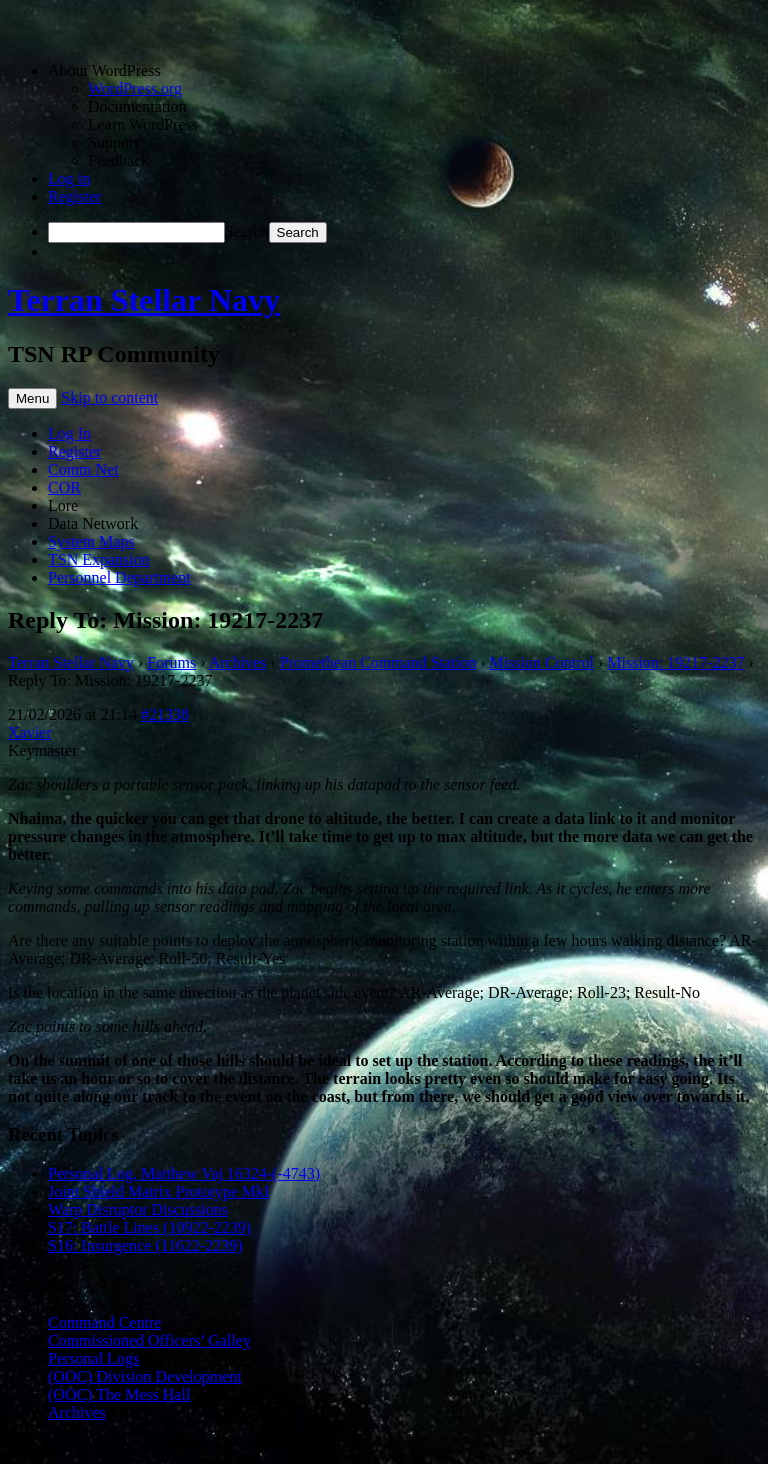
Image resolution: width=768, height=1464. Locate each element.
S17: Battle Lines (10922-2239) (149, 1227)
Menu (32, 398)
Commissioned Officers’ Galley (149, 1340)
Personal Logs (93, 1358)
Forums (171, 662)
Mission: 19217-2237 (675, 662)
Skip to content (109, 397)
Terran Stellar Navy (144, 300)
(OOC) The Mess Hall (119, 1394)
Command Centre (104, 1322)
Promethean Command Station (378, 662)
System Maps (91, 541)
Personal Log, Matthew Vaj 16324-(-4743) (184, 1173)
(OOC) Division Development (145, 1376)
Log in (69, 178)
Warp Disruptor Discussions (138, 1209)
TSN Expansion (99, 559)
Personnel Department (119, 577)
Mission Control (541, 662)
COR (64, 487)
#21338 (165, 714)
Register (74, 196)
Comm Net (83, 469)
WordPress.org (135, 88)
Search (247, 231)
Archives (238, 662)
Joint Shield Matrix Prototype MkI (158, 1191)
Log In (69, 433)
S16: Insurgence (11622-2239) (145, 1245)
